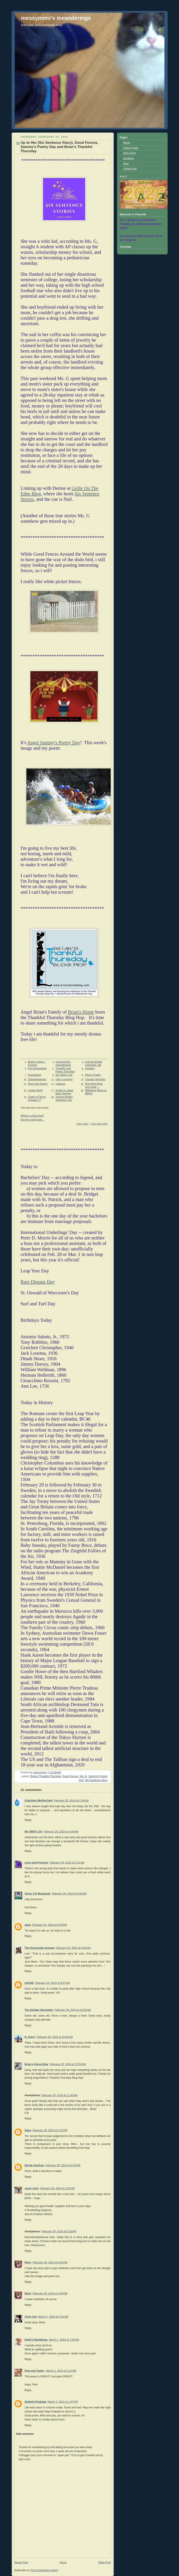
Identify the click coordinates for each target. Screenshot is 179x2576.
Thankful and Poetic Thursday (65, 1070)
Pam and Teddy (35, 2370)
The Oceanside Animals (40, 1947)
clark (28, 1924)
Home (63, 2562)
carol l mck (32, 2188)
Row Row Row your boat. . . (93, 1085)
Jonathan (128, 158)
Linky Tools (82, 1123)
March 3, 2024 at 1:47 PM (63, 2401)
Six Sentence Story (96, 1780)
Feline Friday (131, 148)
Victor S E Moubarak (37, 1893)
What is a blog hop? (32, 1115)
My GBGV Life (64, 1075)
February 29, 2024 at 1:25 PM (49, 2130)
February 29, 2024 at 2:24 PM (62, 2165)
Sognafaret (34, 1075)
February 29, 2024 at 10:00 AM (72, 2010)
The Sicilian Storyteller (39, 2010)
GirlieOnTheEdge (35, 2401)
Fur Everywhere (37, 1068)
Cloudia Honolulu (95, 1079)
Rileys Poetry (93, 1075)
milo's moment (64, 1079)
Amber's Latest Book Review (64, 1092)
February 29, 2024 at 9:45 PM (49, 2262)
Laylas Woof (35, 1090)
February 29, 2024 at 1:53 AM (71, 1800)
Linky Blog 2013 (99, 1123)
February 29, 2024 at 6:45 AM (69, 1893)
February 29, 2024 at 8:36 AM (49, 1924)
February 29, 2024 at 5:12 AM (67, 1862)
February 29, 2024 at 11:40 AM (59, 2095)
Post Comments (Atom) (44, 2570)
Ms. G (83, 1776)
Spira (28, 2130)
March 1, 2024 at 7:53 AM (64, 2339)
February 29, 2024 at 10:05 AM (54, 2037)
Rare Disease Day (38, 1281)
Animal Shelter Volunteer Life (93, 1063)
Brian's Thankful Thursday (45, 1776)
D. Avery (30, 2037)
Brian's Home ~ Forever (37, 1063)
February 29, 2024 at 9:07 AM (52, 1983)
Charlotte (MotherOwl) (38, 1800)
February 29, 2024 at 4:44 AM (61, 1831)
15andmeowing (37, 1079)
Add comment (25, 2433)
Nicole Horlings (34, 2165)
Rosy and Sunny (38, 1083)
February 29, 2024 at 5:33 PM (58, 2231)
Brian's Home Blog (36, 2064)
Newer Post (21, 2562)
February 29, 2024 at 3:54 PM (57, 2188)
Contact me (130, 168)
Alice (126, 163)
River (28, 2262)
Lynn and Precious (36, 1862)
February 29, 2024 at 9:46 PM (49, 2293)
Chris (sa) (31, 2316)
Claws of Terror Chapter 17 (37, 1098)
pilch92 (29, 1983)
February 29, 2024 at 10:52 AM (68, 2064)
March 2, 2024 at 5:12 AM (61, 2370)
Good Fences (70, 1776)
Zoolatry (90, 1068)
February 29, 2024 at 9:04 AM (73, 1947)
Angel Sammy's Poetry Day (53, 742)
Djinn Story (129, 153)
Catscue (60, 1083)
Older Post (104, 2562)
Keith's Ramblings (36, 2339)
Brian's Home (81, 1012)
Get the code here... (32, 1119)
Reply (28, 1820)
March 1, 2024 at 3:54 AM (53, 2316)
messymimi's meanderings (56, 18)
